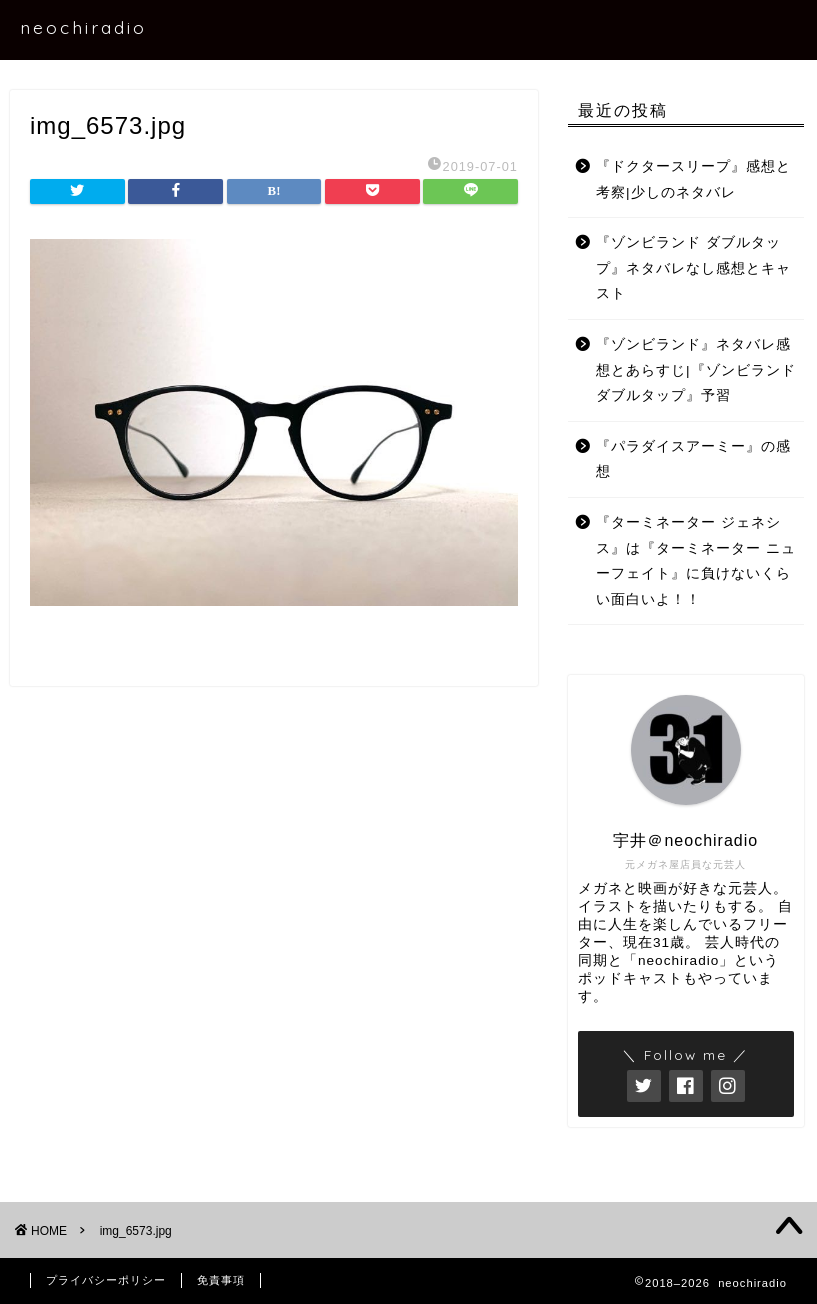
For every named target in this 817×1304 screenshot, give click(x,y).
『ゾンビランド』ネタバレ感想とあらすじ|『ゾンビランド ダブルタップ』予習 (696, 370)
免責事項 (221, 1280)
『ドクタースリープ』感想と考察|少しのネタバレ (693, 179)
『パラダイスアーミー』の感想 (693, 459)
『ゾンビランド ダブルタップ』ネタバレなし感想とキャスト (693, 268)
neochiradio (83, 27)
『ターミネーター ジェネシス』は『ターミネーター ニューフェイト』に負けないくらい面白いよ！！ (696, 561)
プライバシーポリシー (106, 1280)
